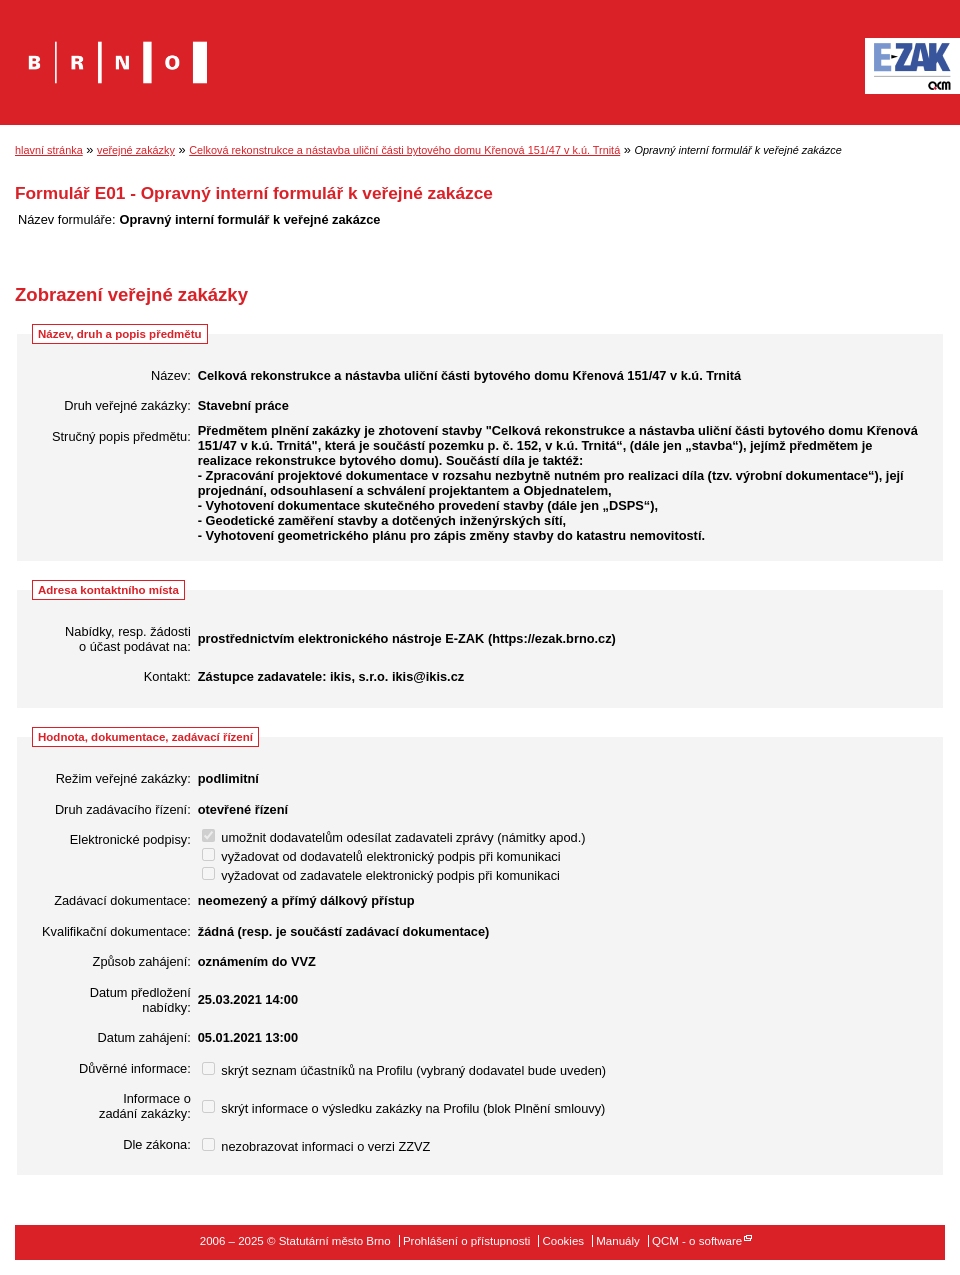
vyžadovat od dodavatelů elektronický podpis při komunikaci (381, 856)
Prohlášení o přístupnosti (466, 1241)
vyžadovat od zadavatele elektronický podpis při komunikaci (381, 875)
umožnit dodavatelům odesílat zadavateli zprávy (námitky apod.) (394, 837)
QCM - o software (697, 1241)
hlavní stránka (49, 150)
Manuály (618, 1241)
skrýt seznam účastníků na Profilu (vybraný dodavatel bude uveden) (404, 1070)
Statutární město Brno (117, 48)
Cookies (563, 1241)
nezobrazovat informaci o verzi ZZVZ (316, 1146)
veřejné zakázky (136, 150)
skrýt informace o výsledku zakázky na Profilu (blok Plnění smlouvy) (404, 1108)
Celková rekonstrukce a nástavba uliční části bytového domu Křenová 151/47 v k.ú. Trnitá (404, 150)
